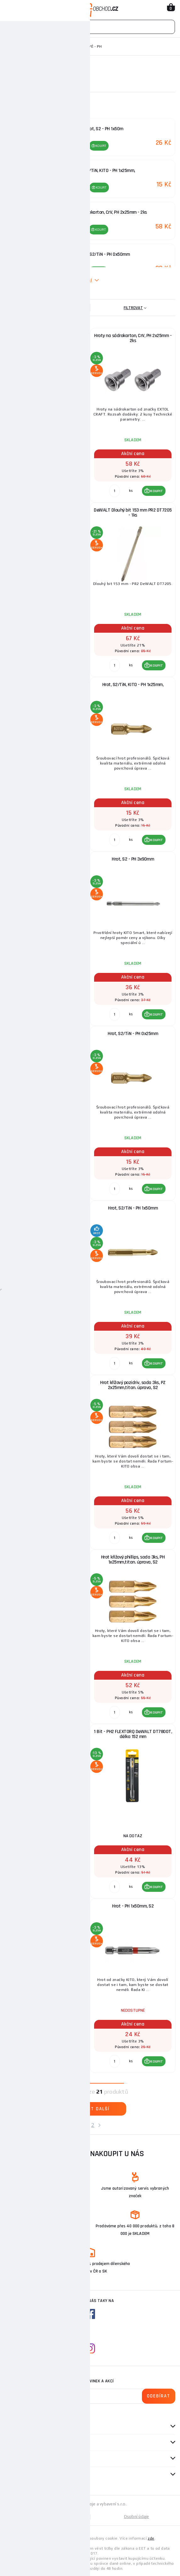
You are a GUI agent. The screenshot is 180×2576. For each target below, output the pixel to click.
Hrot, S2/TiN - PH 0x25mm (133, 1033)
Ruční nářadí (35, 46)
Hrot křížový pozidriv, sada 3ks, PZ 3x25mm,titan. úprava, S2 (47, 1559)
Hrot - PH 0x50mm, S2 (47, 1033)
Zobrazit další (90, 2109)
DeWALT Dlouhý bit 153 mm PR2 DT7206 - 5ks (47, 1734)
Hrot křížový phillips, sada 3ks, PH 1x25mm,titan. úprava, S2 (133, 1559)
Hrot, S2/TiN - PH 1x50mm (133, 1208)
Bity (59, 46)
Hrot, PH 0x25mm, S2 (47, 684)
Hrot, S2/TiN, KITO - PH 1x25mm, (133, 684)
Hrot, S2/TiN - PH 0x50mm (47, 1208)
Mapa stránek (47, 2516)
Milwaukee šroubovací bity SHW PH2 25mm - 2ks (47, 512)
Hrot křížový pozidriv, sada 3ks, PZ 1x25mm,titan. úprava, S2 (47, 1385)
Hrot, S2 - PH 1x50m (48, 859)
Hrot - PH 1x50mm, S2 (133, 1906)
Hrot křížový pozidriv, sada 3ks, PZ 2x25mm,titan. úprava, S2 (133, 1385)
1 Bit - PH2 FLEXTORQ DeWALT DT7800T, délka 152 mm (133, 1734)
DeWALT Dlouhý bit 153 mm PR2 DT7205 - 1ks (133, 512)
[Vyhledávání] (90, 27)
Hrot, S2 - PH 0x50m (47, 335)
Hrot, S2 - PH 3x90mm (133, 859)
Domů (10, 46)
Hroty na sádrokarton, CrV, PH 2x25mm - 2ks (133, 338)
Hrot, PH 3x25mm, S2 (48, 1906)
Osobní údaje (136, 2516)
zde (151, 2538)
